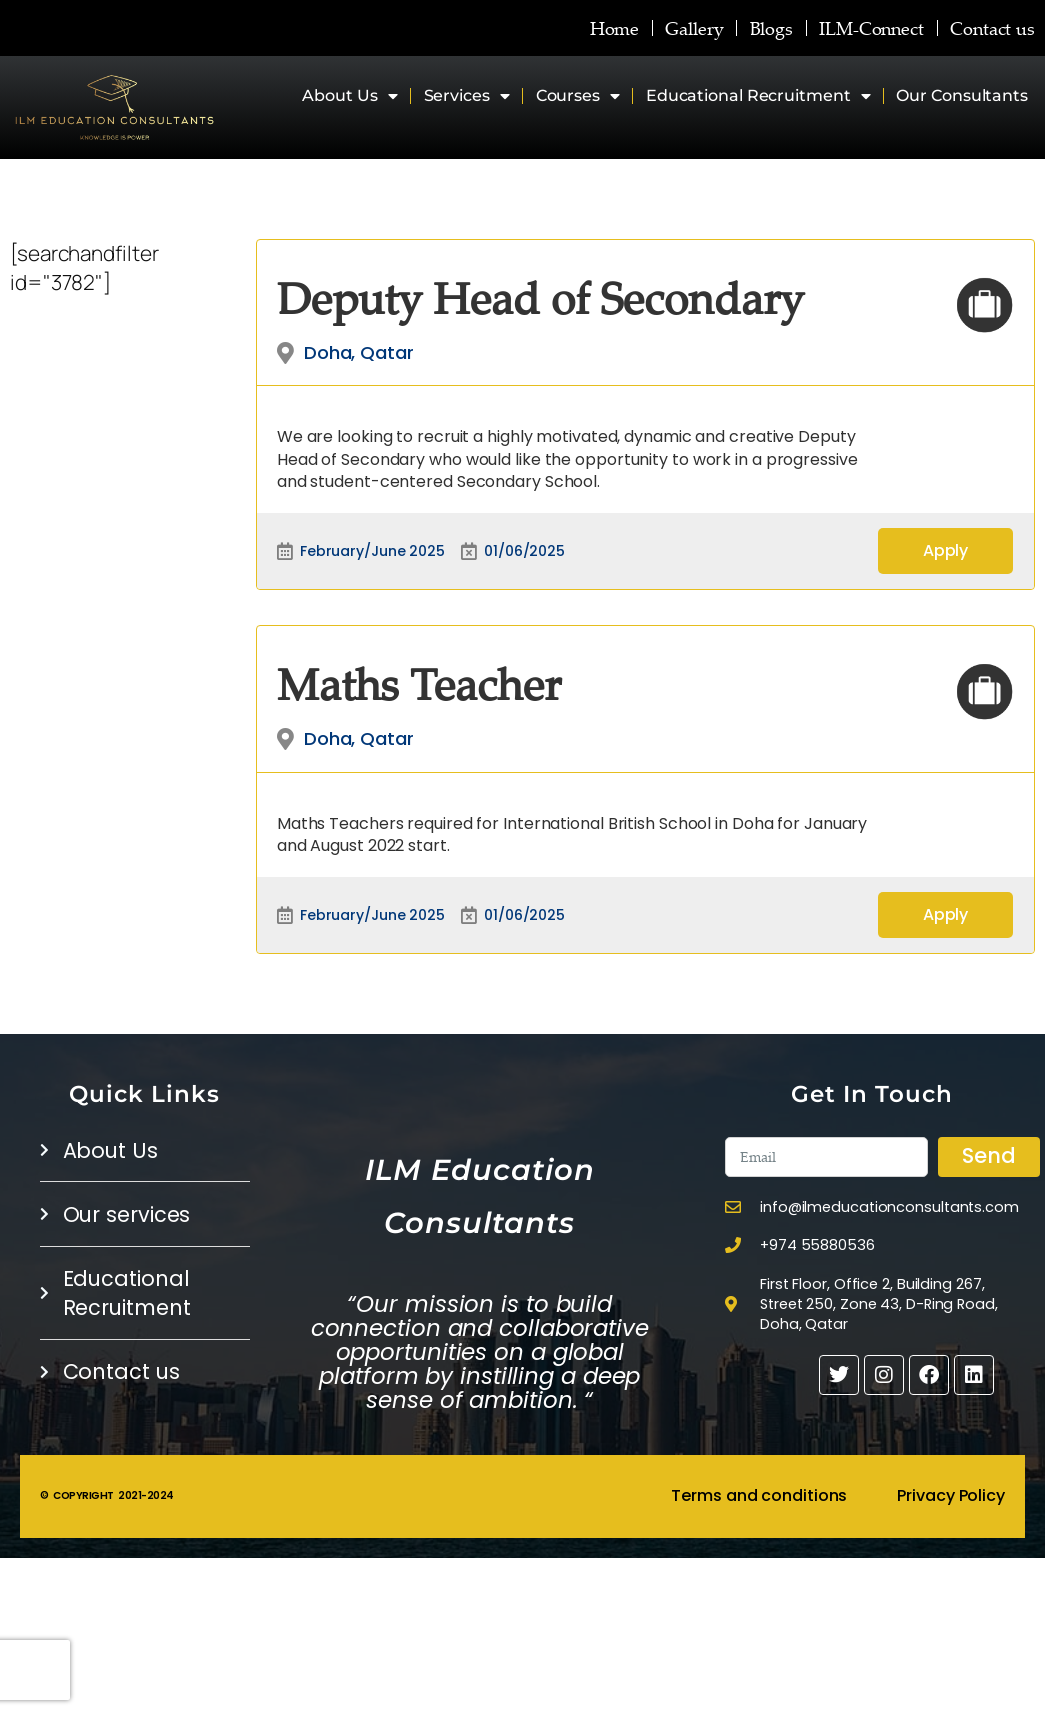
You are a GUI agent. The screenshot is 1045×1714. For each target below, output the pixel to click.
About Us (350, 96)
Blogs (772, 28)
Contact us (992, 28)
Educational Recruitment (758, 96)
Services (467, 96)
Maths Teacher (419, 683)
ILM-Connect (871, 28)
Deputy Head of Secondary (540, 297)
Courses (578, 96)
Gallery (695, 28)
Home (615, 28)
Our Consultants (962, 95)
